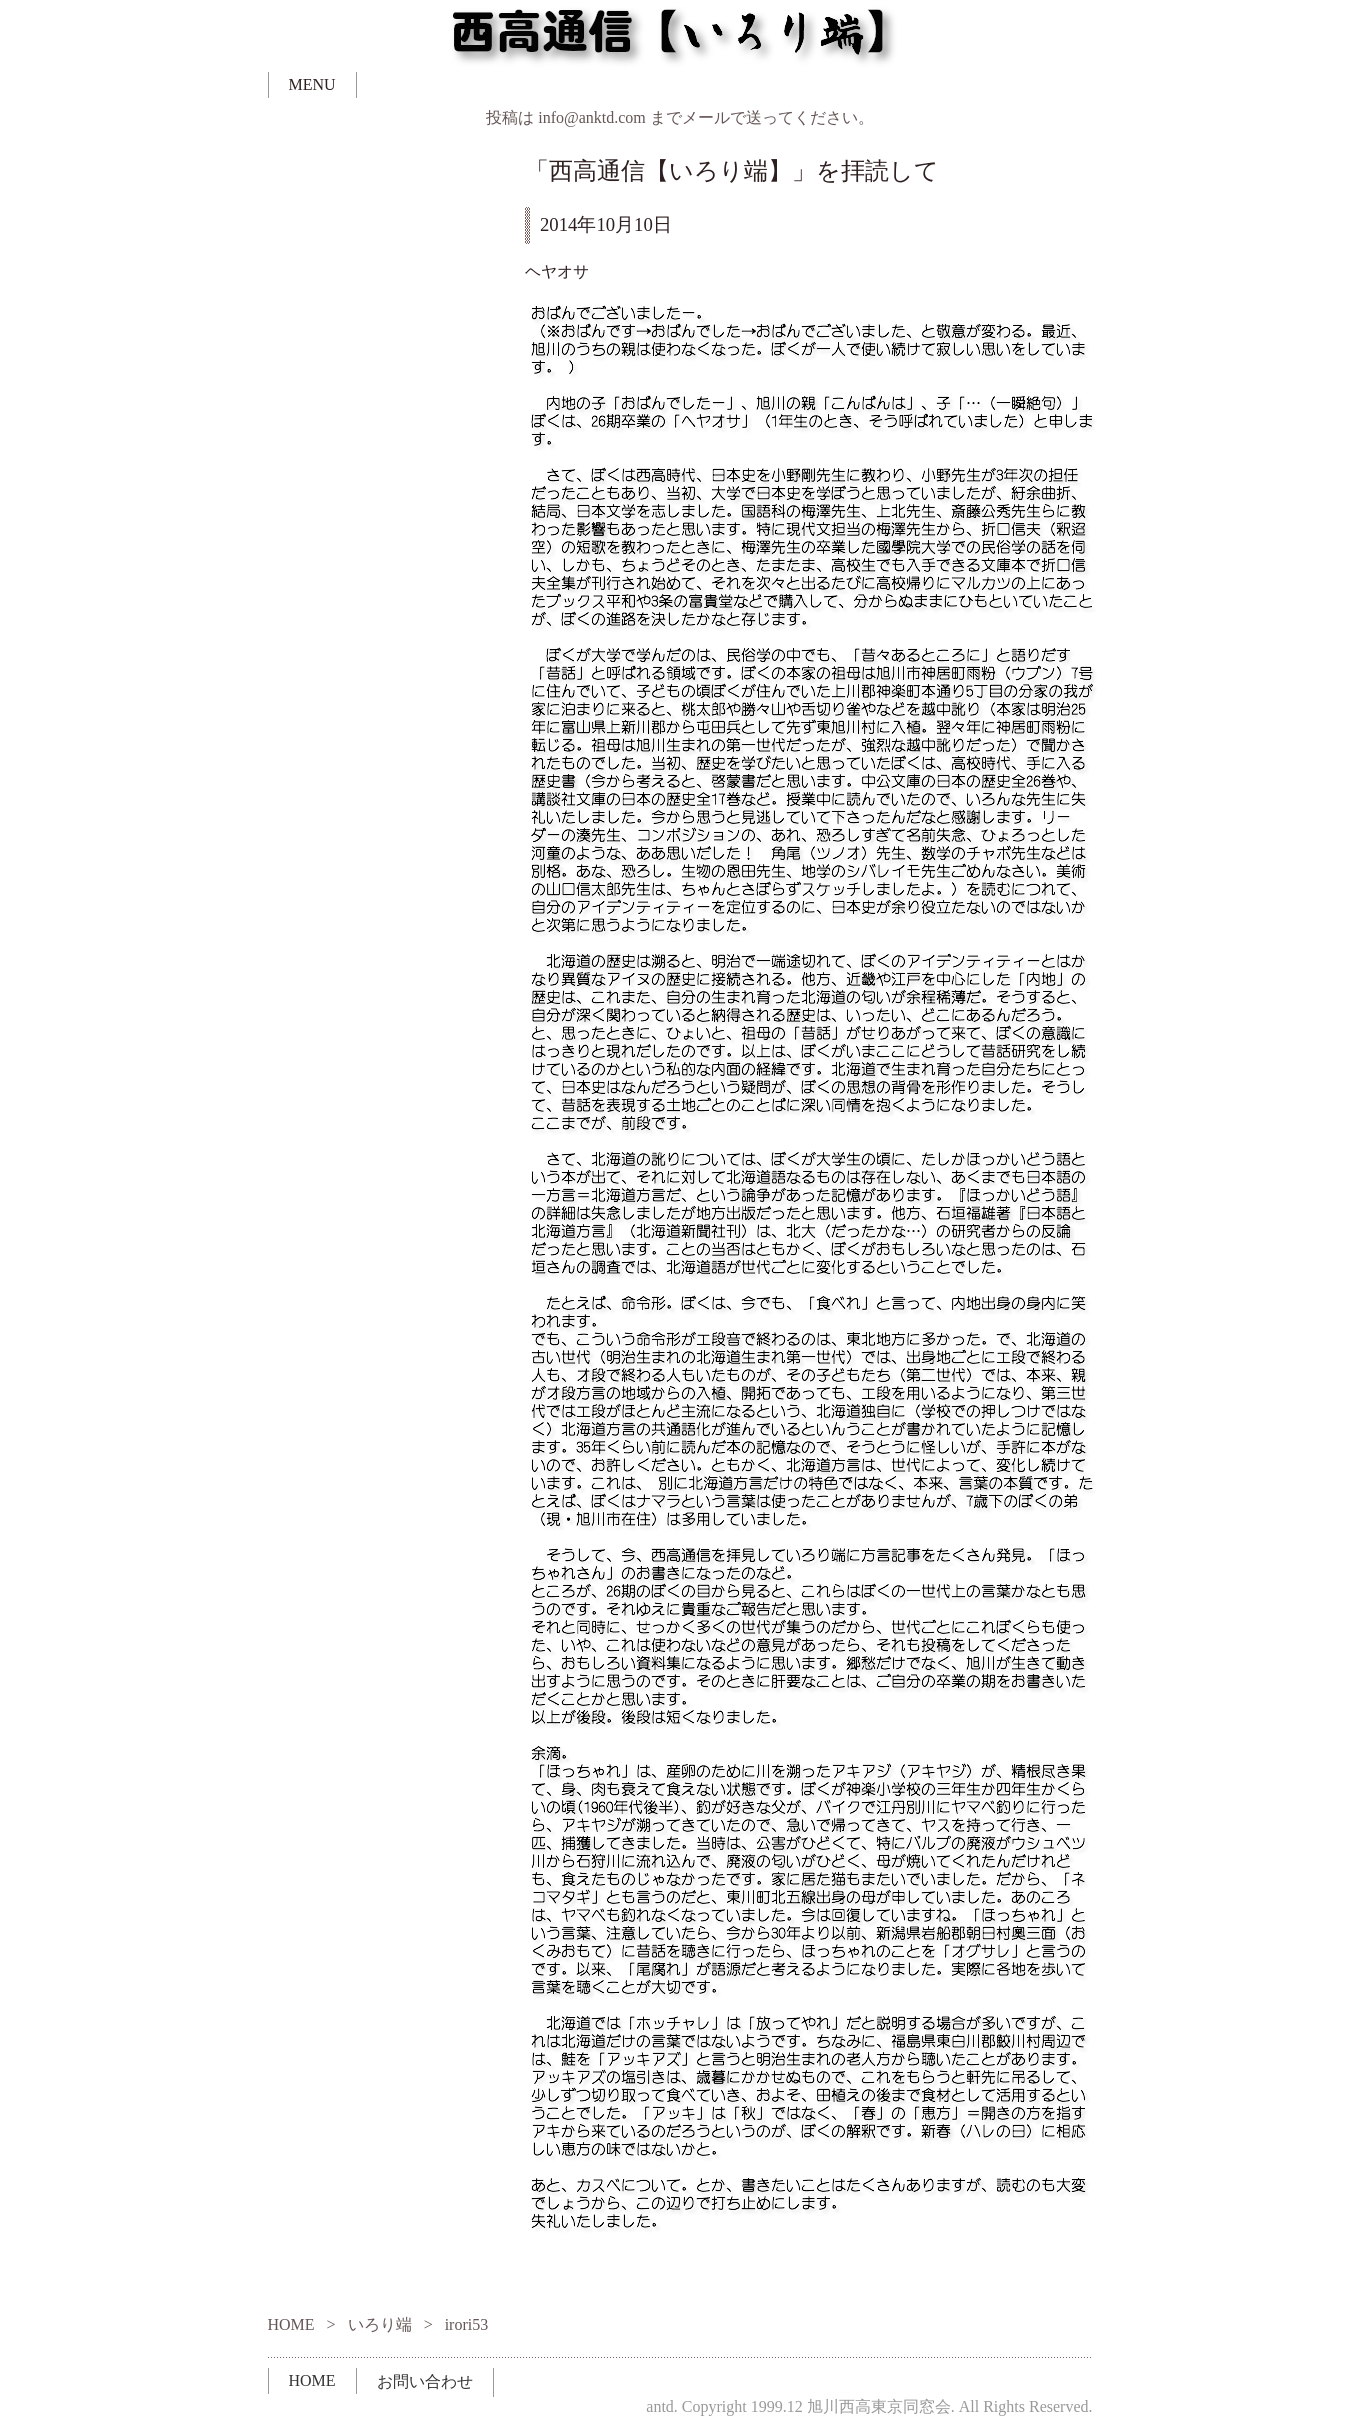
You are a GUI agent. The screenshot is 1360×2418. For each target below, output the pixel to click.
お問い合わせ (425, 2381)
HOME (291, 2324)
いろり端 (380, 2324)
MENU (312, 84)
